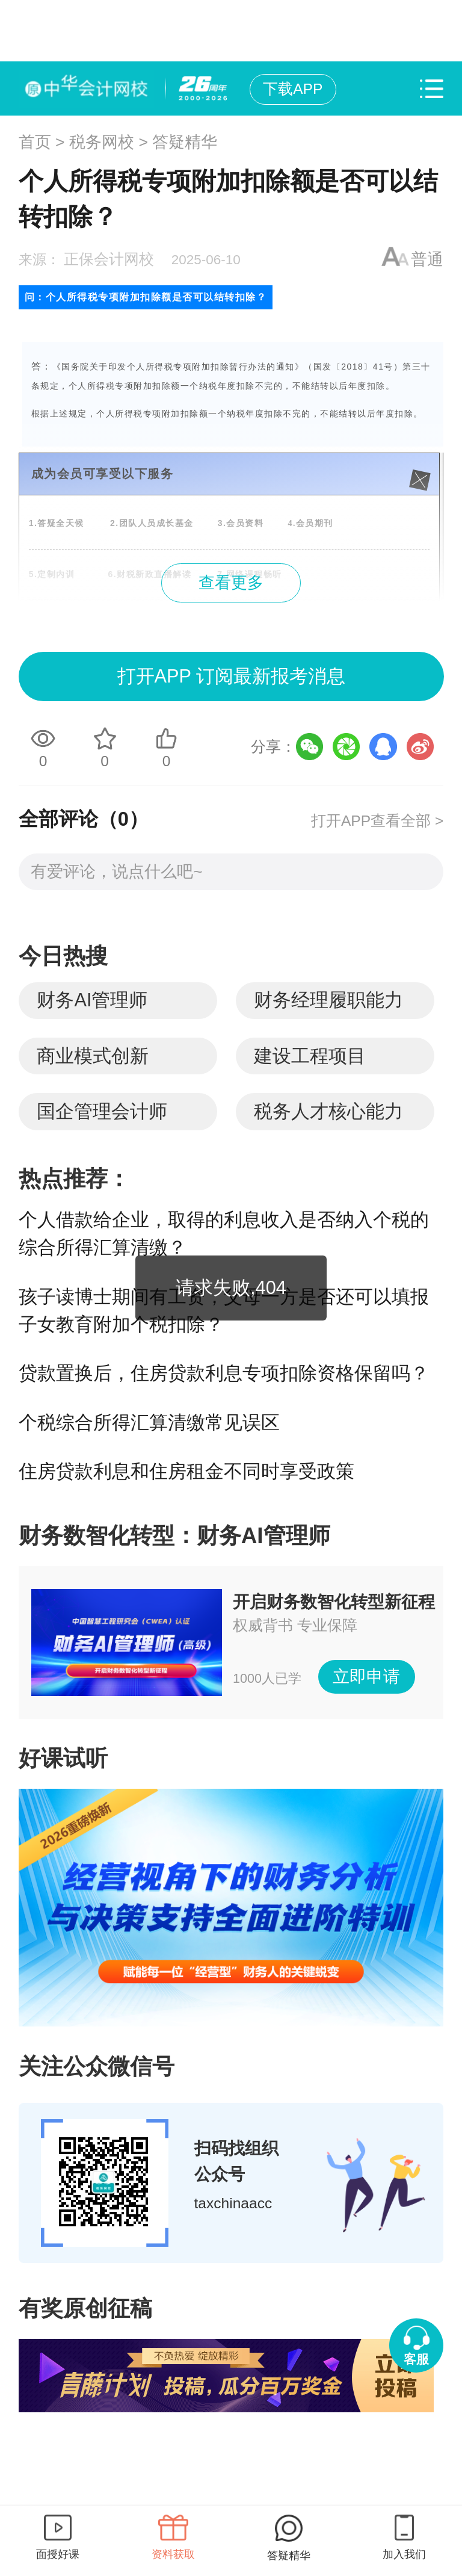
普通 (427, 259)
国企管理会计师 (102, 1111)
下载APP (292, 89)
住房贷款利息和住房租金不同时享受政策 (186, 1471)
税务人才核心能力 (328, 1111)
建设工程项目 (310, 1056)
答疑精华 (184, 142)
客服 (416, 2359)
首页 (35, 142)
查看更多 (231, 583)
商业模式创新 (93, 1056)
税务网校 (101, 142)
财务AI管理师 (92, 1000)
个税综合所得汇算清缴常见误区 (149, 1422)
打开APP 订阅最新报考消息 (231, 676)
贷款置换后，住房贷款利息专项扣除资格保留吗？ (224, 1373)
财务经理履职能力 (328, 1000)
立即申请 (366, 1677)
